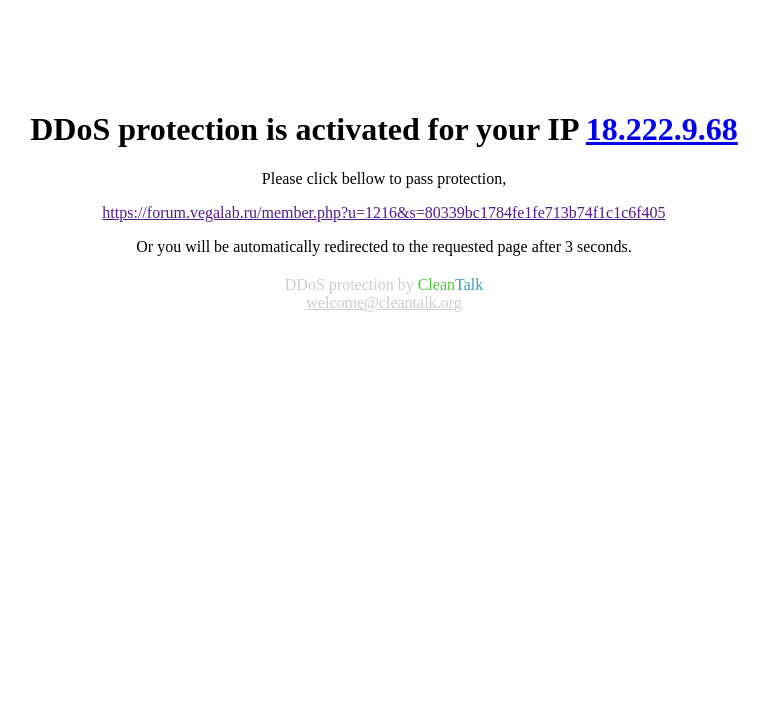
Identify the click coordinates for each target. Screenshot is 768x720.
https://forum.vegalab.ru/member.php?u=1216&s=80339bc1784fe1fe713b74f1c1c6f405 (383, 212)
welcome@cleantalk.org (383, 302)
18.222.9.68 (662, 129)
